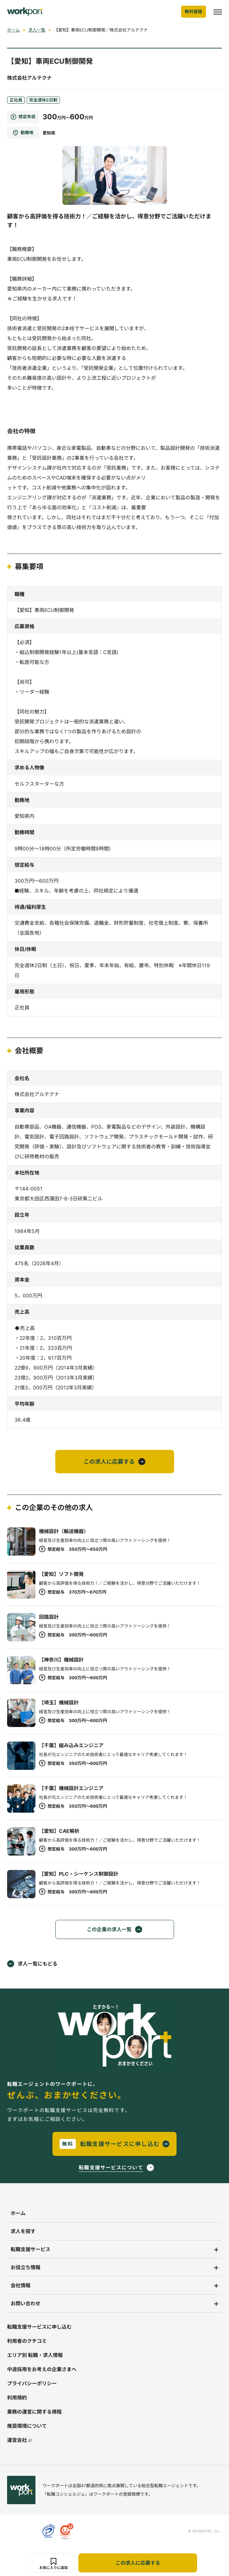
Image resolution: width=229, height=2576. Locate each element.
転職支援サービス (30, 2249)
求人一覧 (36, 30)
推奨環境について (27, 2426)
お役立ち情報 (25, 2267)
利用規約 (17, 2397)
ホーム (13, 30)
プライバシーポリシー (32, 2383)
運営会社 (19, 2440)
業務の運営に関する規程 (34, 2412)
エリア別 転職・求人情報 (35, 2355)
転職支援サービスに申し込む (39, 2327)
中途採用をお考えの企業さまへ (42, 2369)
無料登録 (193, 11)
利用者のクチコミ (27, 2341)
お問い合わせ (25, 2303)
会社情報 (20, 2285)
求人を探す (23, 2231)
